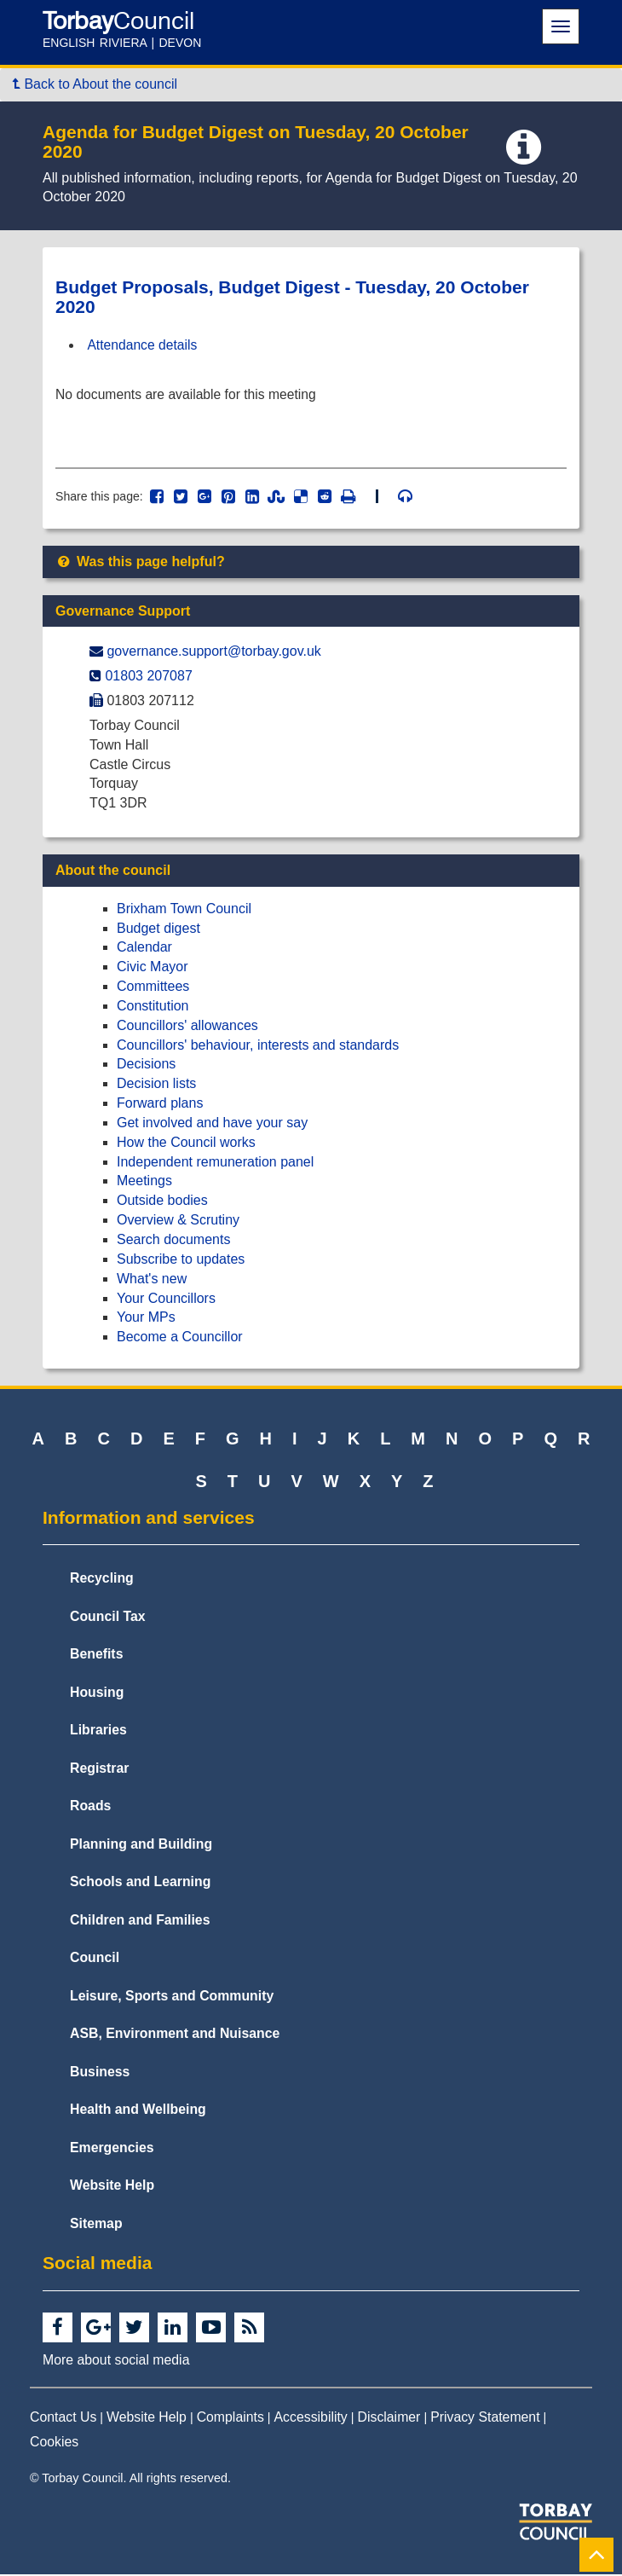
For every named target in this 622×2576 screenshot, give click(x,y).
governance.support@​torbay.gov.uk (213, 653)
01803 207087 (148, 677)
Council (94, 1960)
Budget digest (158, 930)
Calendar (144, 949)
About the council (112, 872)
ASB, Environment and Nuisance (174, 2036)
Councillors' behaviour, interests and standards (258, 1046)
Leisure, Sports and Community (172, 1997)
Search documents (173, 1241)
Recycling (102, 1579)
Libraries (98, 1731)
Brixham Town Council (184, 910)
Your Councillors (166, 1300)
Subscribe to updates (181, 1260)
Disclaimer (389, 2418)
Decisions (146, 1066)
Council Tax (108, 1618)
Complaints (230, 2418)
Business (100, 2073)
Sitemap (96, 2225)
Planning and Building (141, 1845)
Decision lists (156, 1085)
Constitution (153, 1007)
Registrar (100, 1770)
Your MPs (146, 1319)
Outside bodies (162, 1202)
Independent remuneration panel (215, 1163)
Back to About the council (95, 84)
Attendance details (144, 345)
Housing (97, 1694)
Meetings (144, 1183)
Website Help (112, 2187)
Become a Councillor (180, 1338)
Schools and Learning (140, 1883)
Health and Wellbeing (138, 2111)
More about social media (116, 2361)
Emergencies (112, 2149)
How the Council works (186, 1144)
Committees (153, 988)
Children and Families (140, 1921)
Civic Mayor (152, 968)
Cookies (54, 2443)
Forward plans (160, 1104)
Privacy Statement (484, 2418)
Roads (90, 1807)
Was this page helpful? (140, 563)
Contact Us (63, 2418)
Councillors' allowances (187, 1027)
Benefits (96, 1655)
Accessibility (311, 2418)
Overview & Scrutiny (178, 1221)
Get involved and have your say (212, 1124)
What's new (152, 1280)
